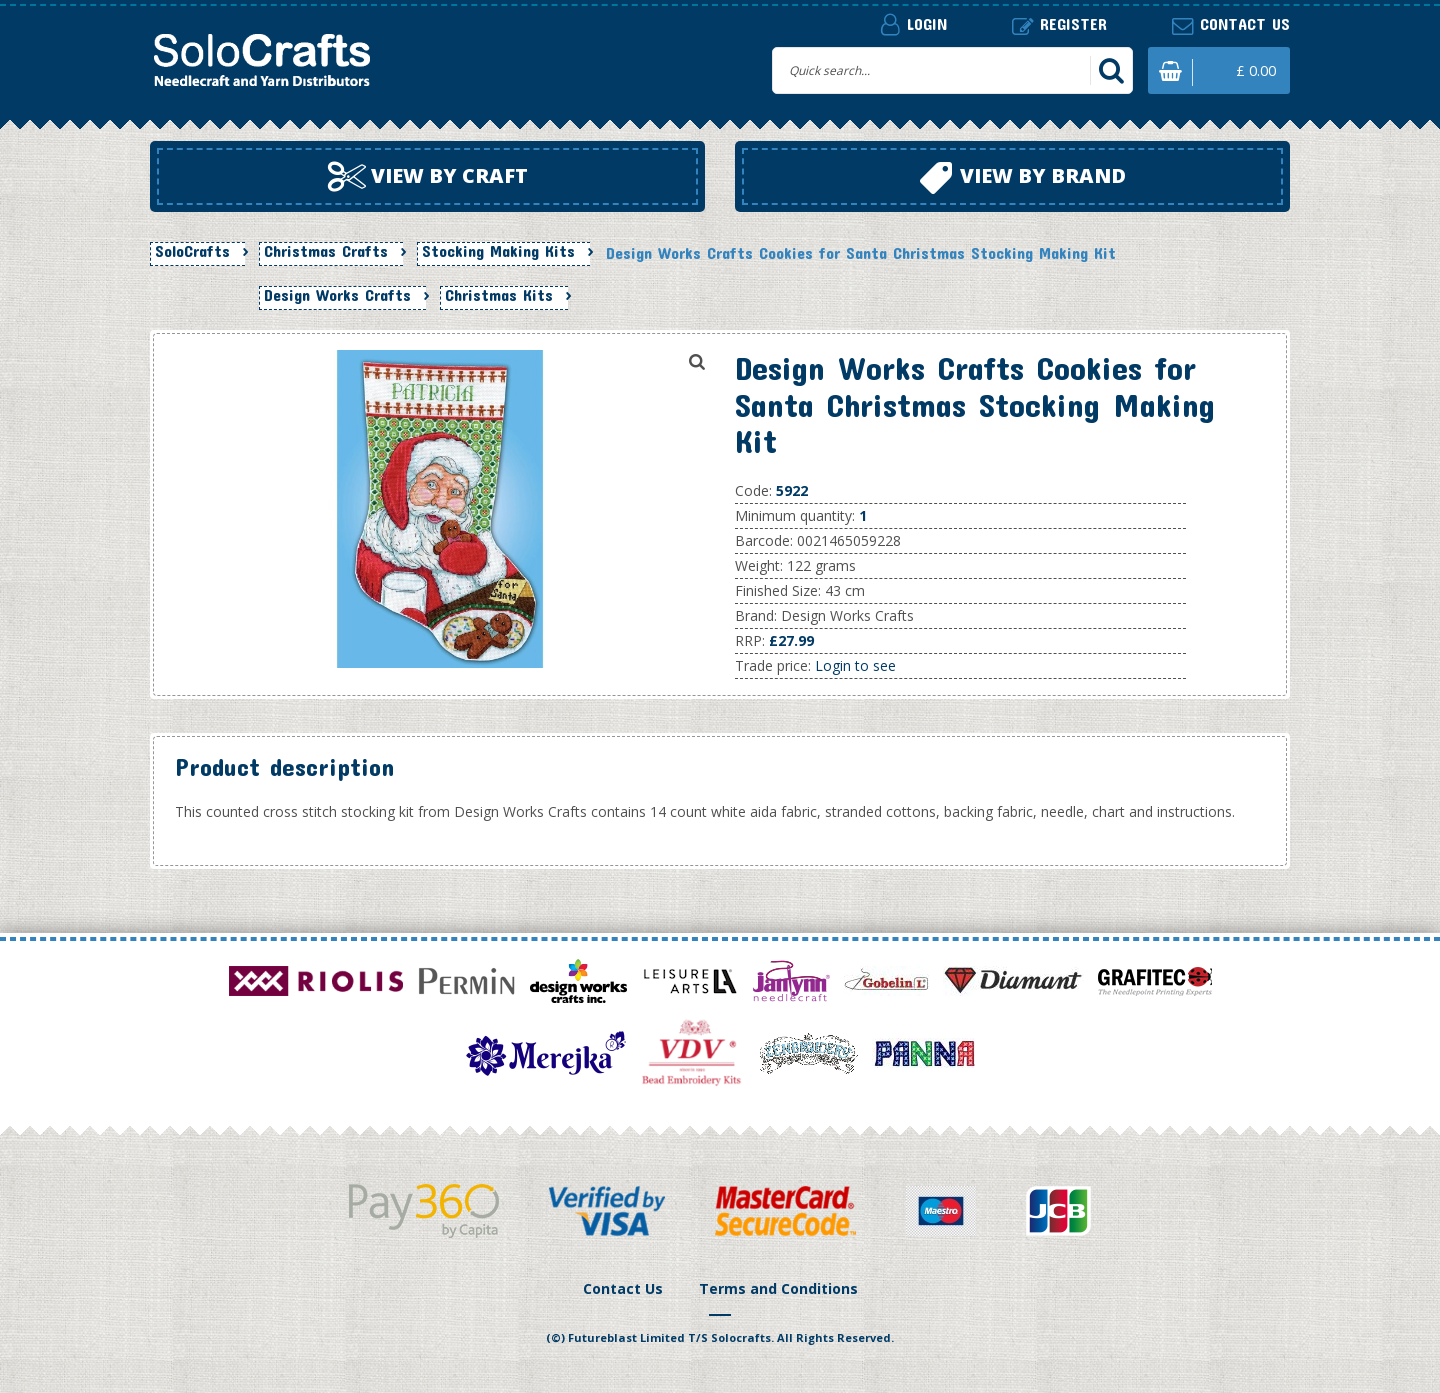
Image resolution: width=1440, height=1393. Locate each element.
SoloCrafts (192, 251)
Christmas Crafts (326, 251)
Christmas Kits (499, 295)
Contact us (1231, 24)
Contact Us (623, 1288)
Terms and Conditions (778, 1288)
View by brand (1023, 178)
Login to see (855, 665)
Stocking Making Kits (498, 251)
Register (1059, 24)
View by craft (428, 177)
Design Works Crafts (337, 295)
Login (914, 24)
